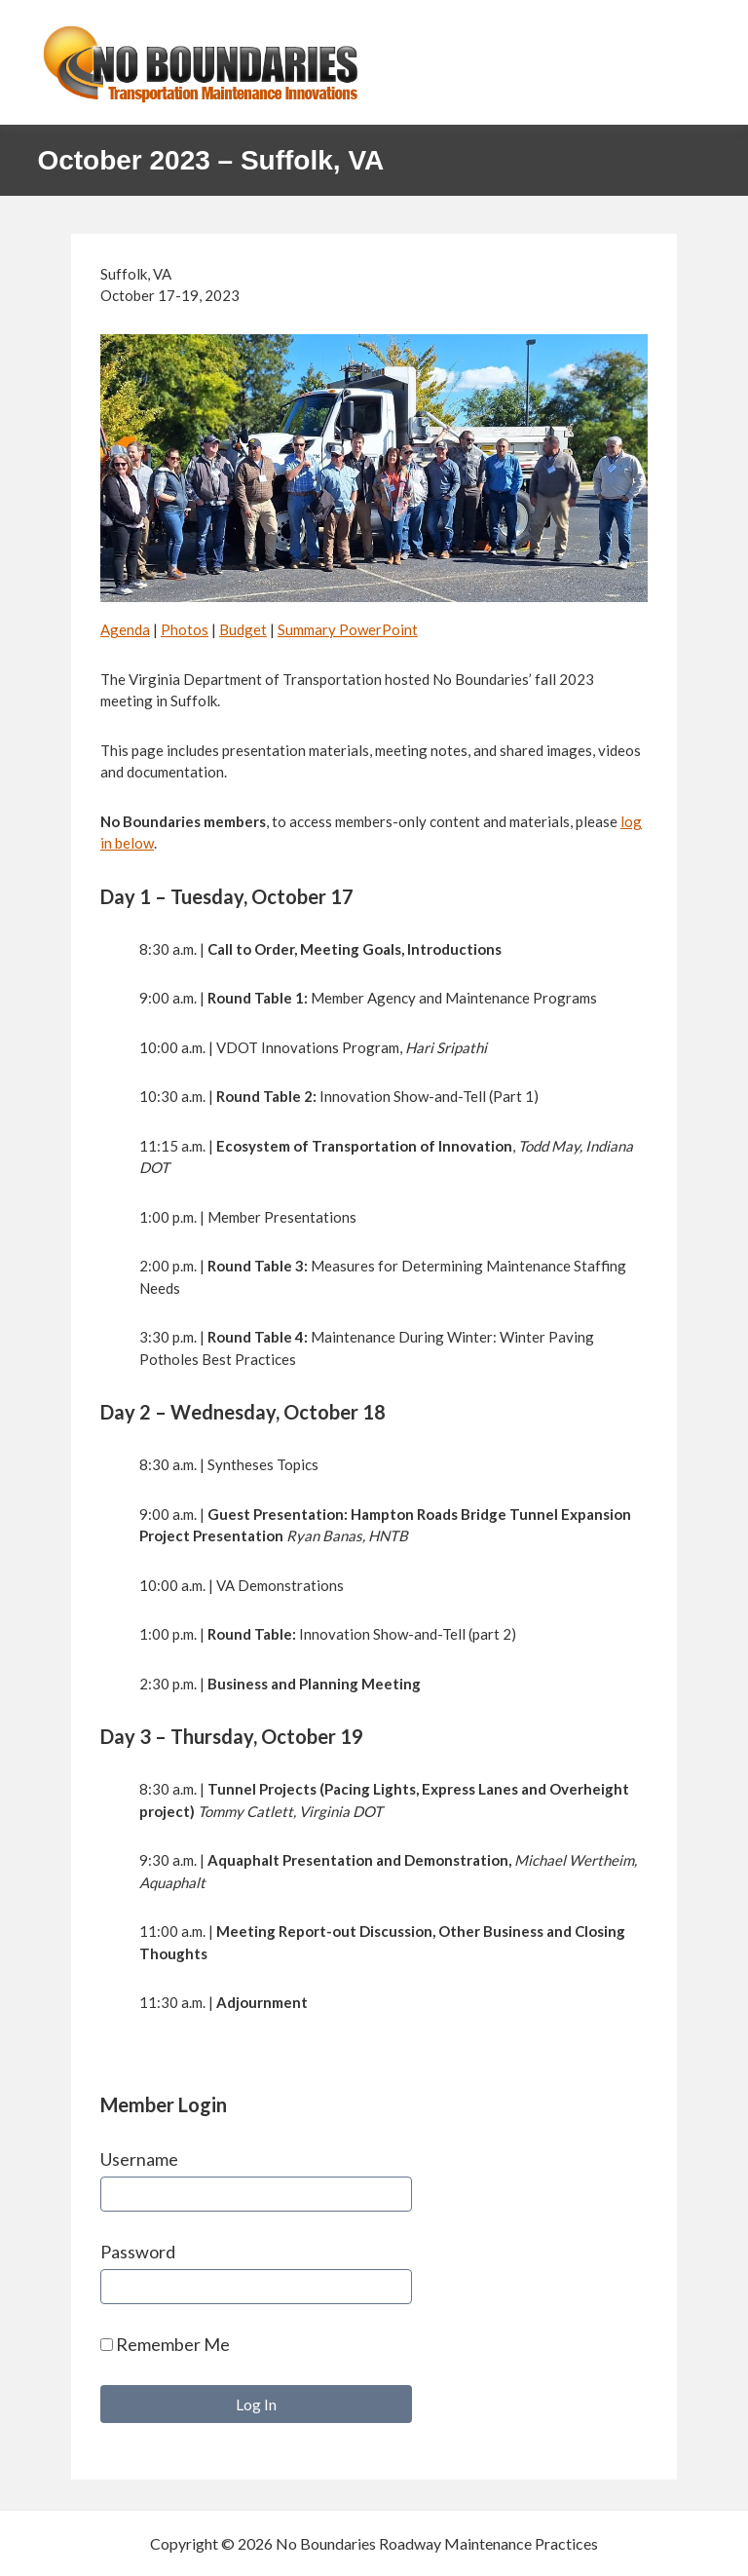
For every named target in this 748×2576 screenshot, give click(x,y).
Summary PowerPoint (348, 629)
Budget (243, 629)
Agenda (125, 629)
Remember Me (165, 2344)
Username (139, 2159)
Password (137, 2251)
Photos (184, 629)
